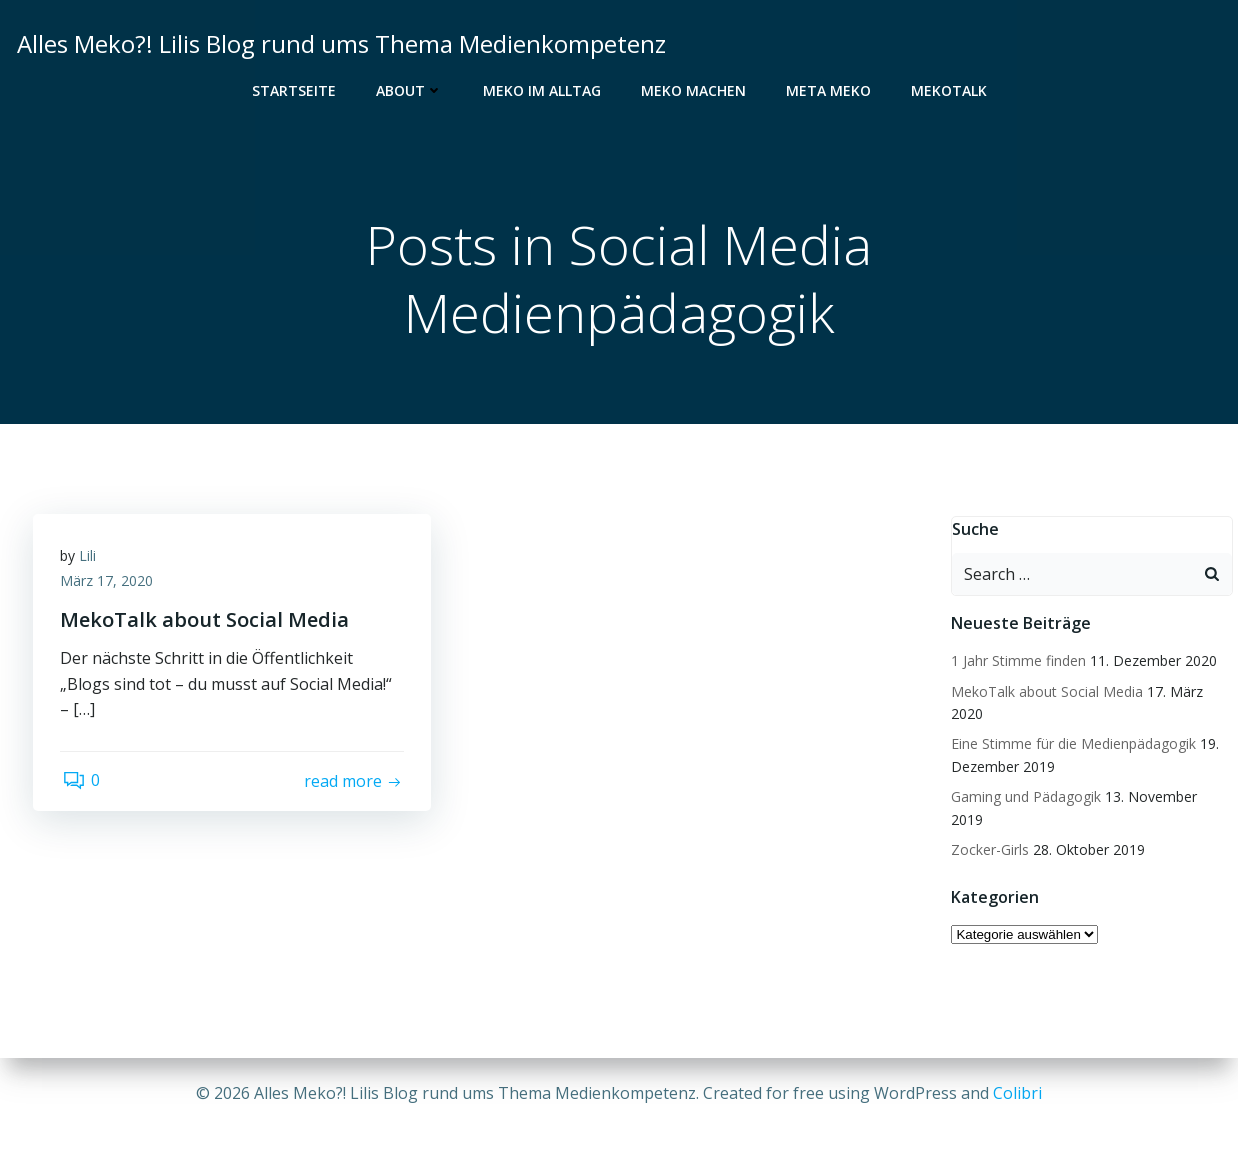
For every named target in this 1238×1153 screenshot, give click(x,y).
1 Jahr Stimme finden (1017, 661)
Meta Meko (828, 90)
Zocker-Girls (989, 828)
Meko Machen (693, 90)
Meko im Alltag (542, 90)
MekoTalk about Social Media (1046, 692)
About (409, 90)
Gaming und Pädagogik (1025, 797)
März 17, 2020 (109, 585)
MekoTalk (949, 90)
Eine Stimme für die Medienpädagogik (1072, 744)
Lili (90, 559)
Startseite (294, 90)
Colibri (1017, 1093)
